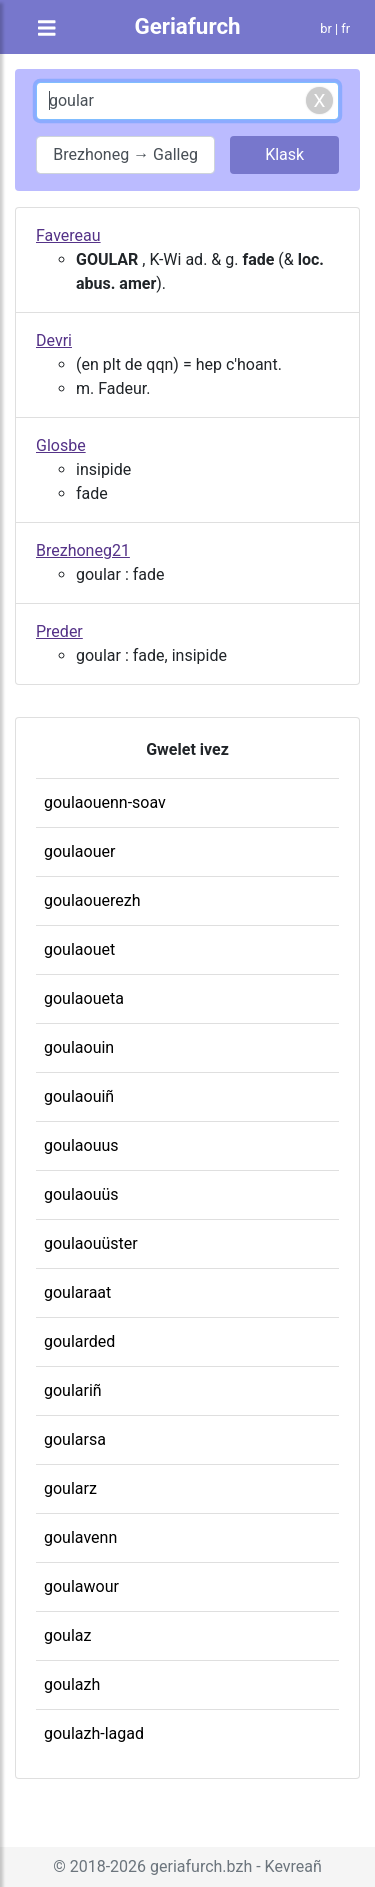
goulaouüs (81, 1194)
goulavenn (80, 1537)
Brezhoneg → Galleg (125, 154)
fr (345, 28)
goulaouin (79, 1047)
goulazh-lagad (94, 1733)
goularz (70, 1488)
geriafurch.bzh (201, 1866)
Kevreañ (293, 1866)
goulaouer (79, 851)
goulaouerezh (92, 900)
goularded (79, 1341)
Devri (54, 340)
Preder (59, 631)
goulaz (67, 1635)
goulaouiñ (79, 1096)
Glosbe (61, 445)
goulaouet (79, 949)
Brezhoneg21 (83, 550)
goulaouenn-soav (105, 802)
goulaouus (81, 1145)
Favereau (68, 235)
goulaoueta (84, 998)
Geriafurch (187, 26)
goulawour (81, 1586)
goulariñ (73, 1390)
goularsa (75, 1439)
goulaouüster (91, 1243)
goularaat (77, 1292)
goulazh (72, 1684)
